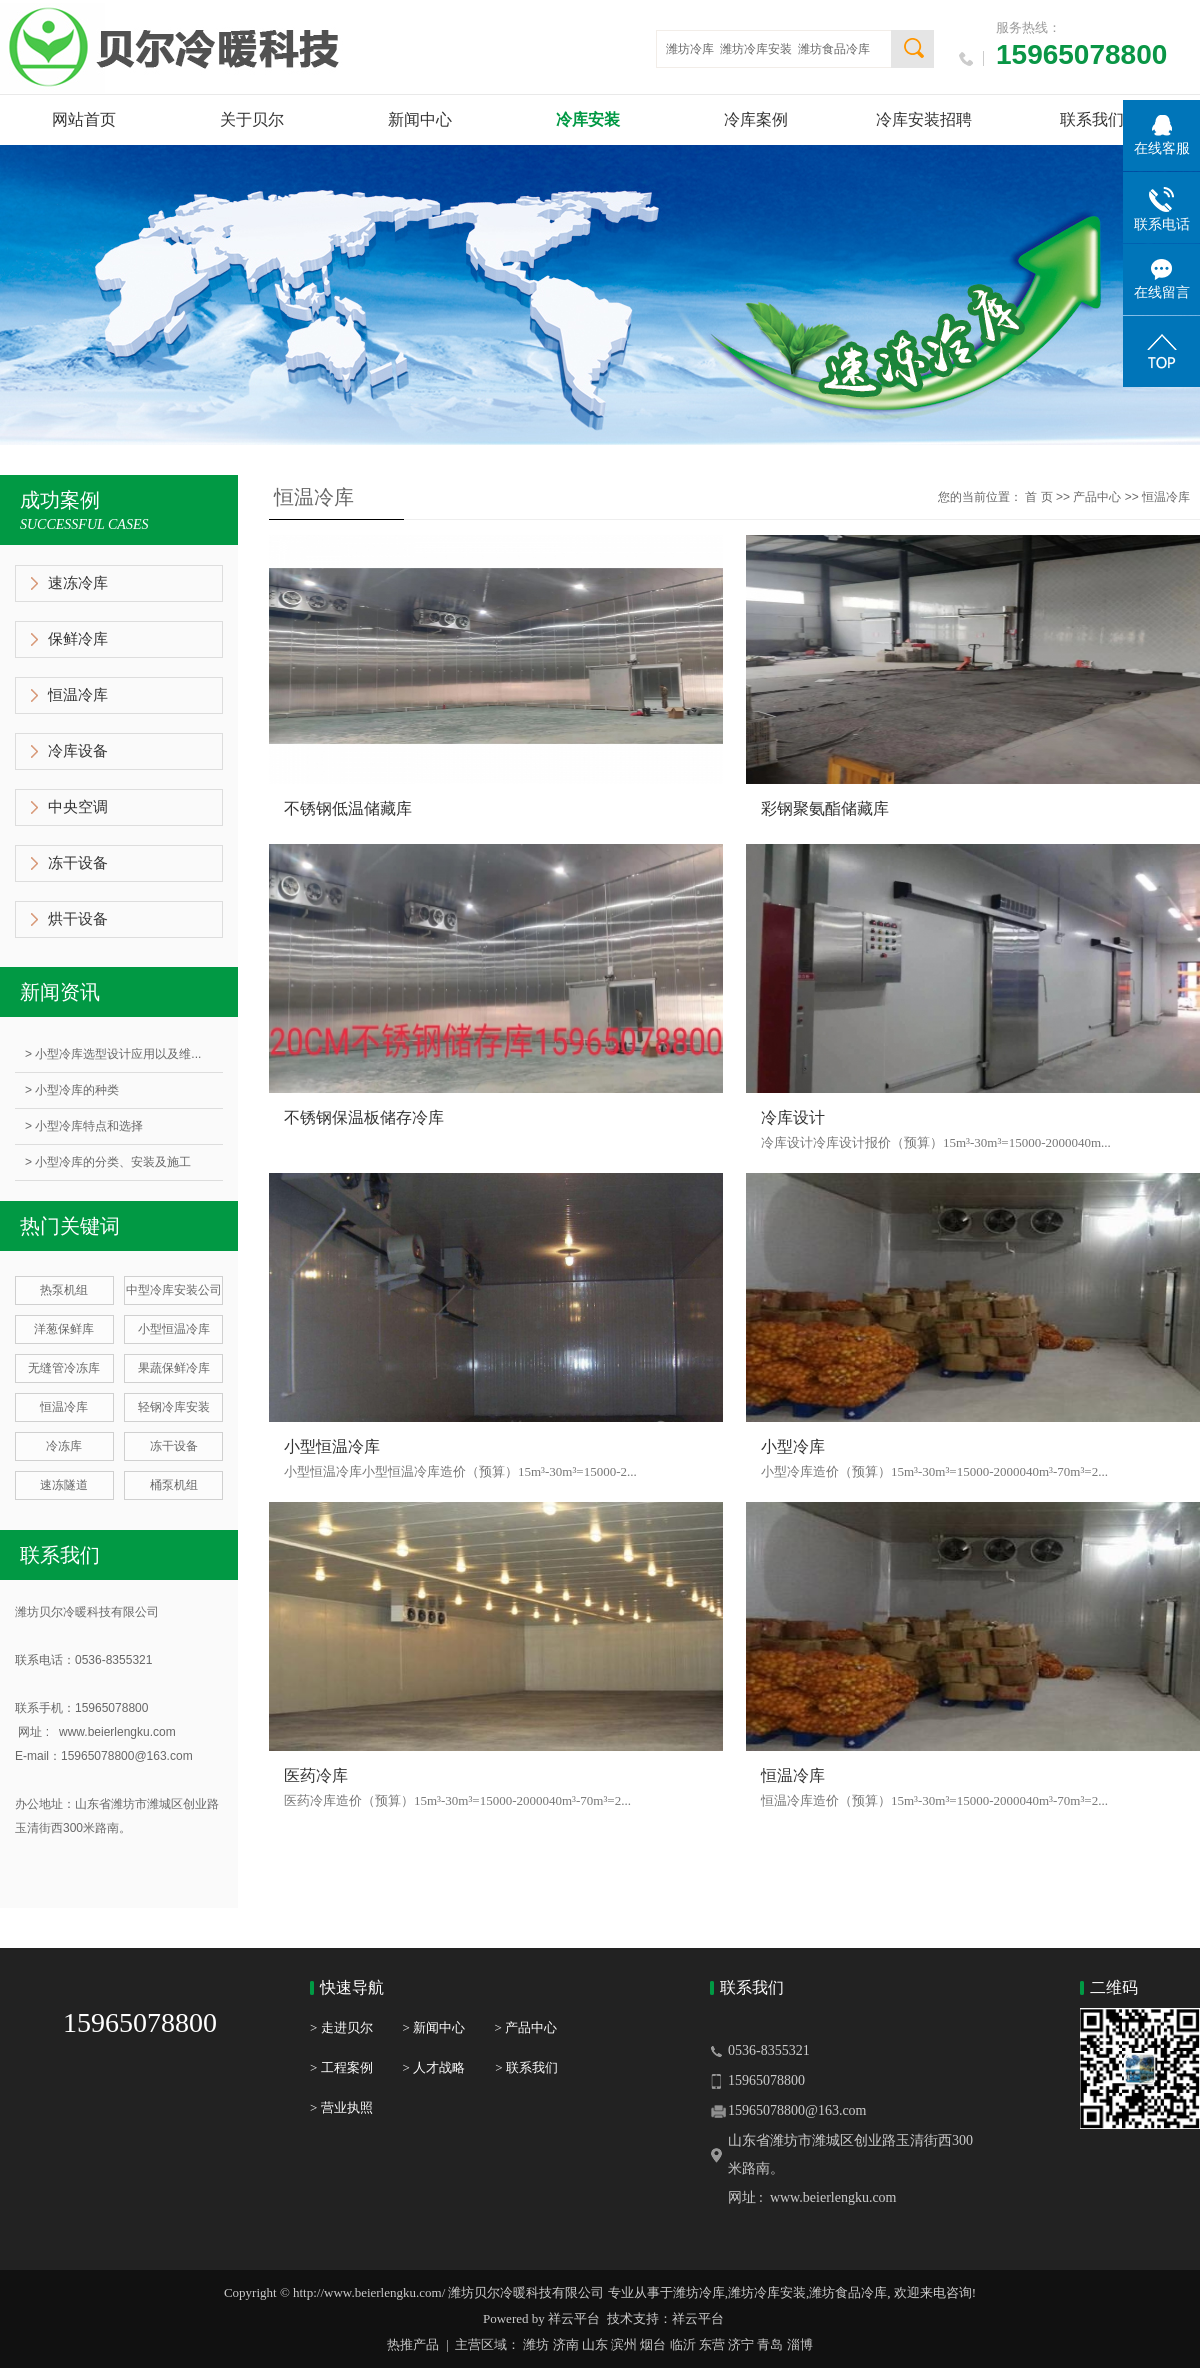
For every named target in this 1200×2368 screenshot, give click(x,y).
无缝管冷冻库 (64, 1368)
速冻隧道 (64, 1485)
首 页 (1038, 497)
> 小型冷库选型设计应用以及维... (113, 1054)
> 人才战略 (434, 2067)
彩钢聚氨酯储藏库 (825, 808)
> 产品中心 (525, 2027)
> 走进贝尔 (341, 2027)
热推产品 (413, 2344)
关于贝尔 (252, 119)
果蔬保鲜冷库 (174, 1368)
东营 (712, 2344)
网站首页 (84, 119)
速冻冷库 (78, 583)
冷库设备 (78, 751)
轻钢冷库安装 (174, 1407)
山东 (595, 2344)
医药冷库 (316, 1775)
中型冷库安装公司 (174, 1290)
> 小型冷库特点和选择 (84, 1126)
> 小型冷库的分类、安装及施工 (108, 1162)
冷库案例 (756, 119)
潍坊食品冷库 (834, 49)
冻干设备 (78, 863)
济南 (566, 2344)
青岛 (770, 2344)
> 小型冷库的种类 (72, 1090)
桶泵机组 (174, 1485)
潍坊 (536, 2344)
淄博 (800, 2344)
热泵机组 (64, 1290)
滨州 (624, 2344)
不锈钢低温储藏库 (348, 808)
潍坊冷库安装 (756, 49)
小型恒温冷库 (174, 1329)
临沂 (683, 2344)
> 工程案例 (341, 2067)
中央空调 (78, 807)
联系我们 (1092, 119)
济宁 (741, 2344)
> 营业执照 (341, 2107)
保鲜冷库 (78, 639)
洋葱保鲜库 (64, 1329)
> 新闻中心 (449, 2027)
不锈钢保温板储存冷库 (364, 1117)
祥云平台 (574, 2318)
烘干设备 (78, 919)
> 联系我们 (526, 2067)
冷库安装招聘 (924, 119)
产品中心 (1097, 497)
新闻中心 (420, 119)
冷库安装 (588, 119)
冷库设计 (793, 1117)
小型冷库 (793, 1446)
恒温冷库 (78, 695)
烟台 (653, 2344)
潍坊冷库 (690, 49)
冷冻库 (64, 1446)
